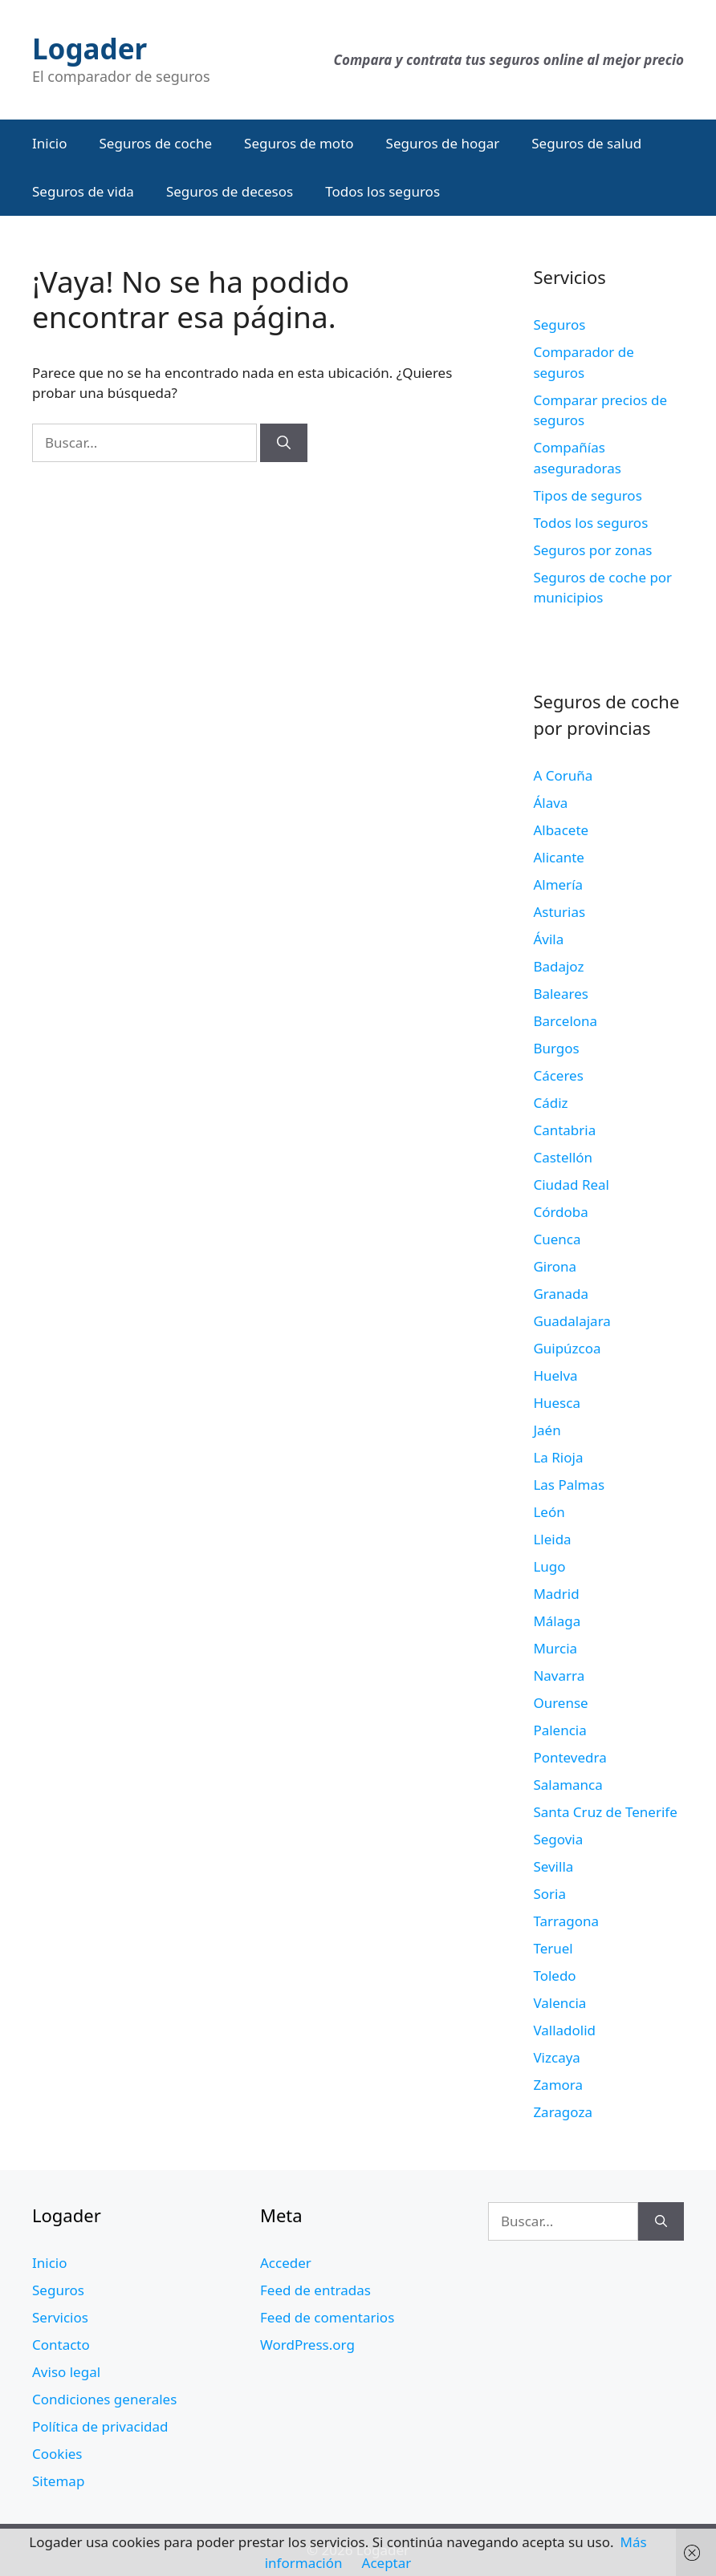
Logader (89, 48)
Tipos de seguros (587, 495)
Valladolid (564, 2030)
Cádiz (550, 1102)
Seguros (559, 324)
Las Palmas (568, 1484)
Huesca (556, 1402)
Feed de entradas (315, 2290)
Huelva (555, 1375)
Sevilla (553, 1866)
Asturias (559, 912)
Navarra (558, 1675)
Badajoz (558, 966)
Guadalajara (571, 1321)
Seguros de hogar (443, 143)
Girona (554, 1266)
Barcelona (565, 1021)
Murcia (555, 1648)
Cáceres (558, 1075)
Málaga (556, 1621)
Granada (560, 1293)
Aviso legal (66, 2372)
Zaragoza (562, 2112)
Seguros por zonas (592, 550)
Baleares (560, 993)
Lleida (552, 1539)
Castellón (562, 1157)
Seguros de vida (83, 191)
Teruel (552, 1948)
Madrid (556, 1593)
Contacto (61, 2344)
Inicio (49, 143)
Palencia (559, 1730)
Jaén (546, 1430)
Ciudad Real (571, 1184)
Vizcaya (556, 2057)
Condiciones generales (104, 2399)
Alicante (558, 857)
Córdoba (560, 1212)
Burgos (556, 1048)
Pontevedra (569, 1757)
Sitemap (58, 2481)
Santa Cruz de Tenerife (605, 1812)
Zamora (558, 2084)
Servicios (60, 2317)
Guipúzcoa (566, 1348)
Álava (550, 802)
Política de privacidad (100, 2426)
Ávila (548, 939)
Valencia (559, 2003)
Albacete (560, 830)
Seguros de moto (298, 143)
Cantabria (564, 1130)
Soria (549, 1893)
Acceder (285, 2262)
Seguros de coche (156, 143)
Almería (558, 884)
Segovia (558, 1839)
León (548, 1512)
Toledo (554, 1975)
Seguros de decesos (229, 191)
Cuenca (556, 1239)
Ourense (560, 1703)
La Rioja (558, 1457)
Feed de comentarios (327, 2317)
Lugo (549, 1566)
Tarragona (566, 1921)
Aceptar (387, 2563)
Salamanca (567, 1784)
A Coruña (562, 775)
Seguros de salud (586, 143)
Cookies (57, 2453)
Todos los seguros (382, 191)
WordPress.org (307, 2344)
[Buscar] (283, 443)
